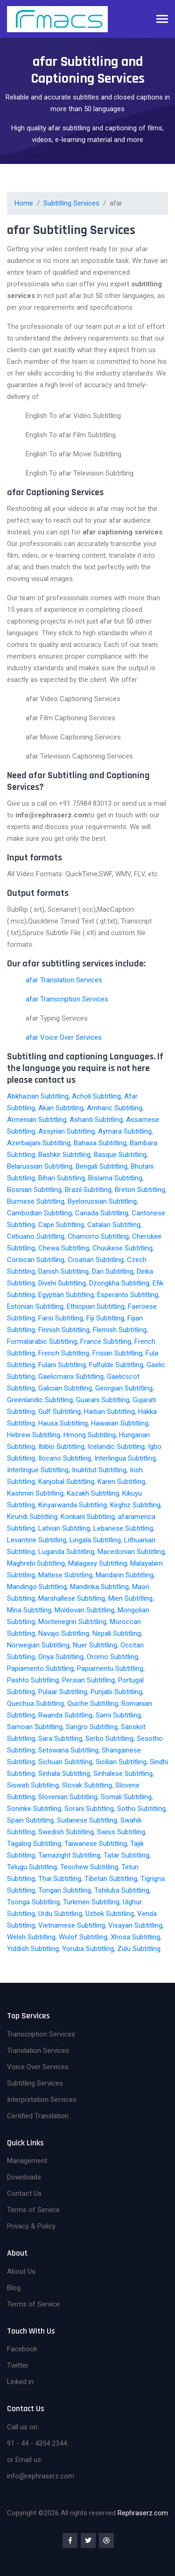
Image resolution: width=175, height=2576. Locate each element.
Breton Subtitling (140, 1189)
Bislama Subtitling (115, 1178)
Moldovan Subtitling (84, 1610)
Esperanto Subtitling (127, 1295)
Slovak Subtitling (87, 1785)
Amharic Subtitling (114, 1108)
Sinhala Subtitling (64, 1773)
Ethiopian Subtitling (96, 1306)
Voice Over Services (38, 2067)
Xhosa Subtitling (135, 1937)
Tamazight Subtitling (69, 1855)
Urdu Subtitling (60, 1913)
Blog (14, 2288)
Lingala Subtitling (95, 1540)
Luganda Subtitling (66, 1551)
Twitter (17, 2365)
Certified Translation (38, 2116)
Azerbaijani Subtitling (38, 1143)
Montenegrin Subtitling (72, 1622)
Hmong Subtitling (89, 1435)
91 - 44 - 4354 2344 (37, 2443)
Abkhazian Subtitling (38, 1096)
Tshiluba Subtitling (121, 1890)
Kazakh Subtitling (93, 1493)
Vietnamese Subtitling (71, 1925)
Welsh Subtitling (31, 1937)
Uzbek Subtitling (109, 1913)
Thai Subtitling (59, 1878)
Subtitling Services (71, 203)
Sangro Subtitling (92, 1727)
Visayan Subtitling (135, 1925)
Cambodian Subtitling (39, 1213)
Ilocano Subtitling (64, 1458)
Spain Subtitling (30, 1820)
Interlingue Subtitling (38, 1470)
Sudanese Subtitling (87, 1820)
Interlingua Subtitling (125, 1458)
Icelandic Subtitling (116, 1446)
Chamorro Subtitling (98, 1236)
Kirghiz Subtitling (135, 1505)
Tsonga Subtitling (33, 1902)
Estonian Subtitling (35, 1306)
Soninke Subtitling (34, 1808)
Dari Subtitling (112, 1271)
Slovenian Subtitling (68, 1797)
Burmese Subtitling (35, 1201)
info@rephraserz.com (40, 2476)
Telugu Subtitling (32, 1867)
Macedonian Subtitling (131, 1551)
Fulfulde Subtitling (116, 1365)
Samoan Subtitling (35, 1727)
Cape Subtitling (61, 1225)
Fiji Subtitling (105, 1318)
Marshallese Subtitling (71, 1598)
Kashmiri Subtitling (35, 1493)
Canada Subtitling (101, 1213)
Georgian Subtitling (124, 1388)
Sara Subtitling (60, 1738)
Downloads (24, 2177)
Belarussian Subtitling (39, 1166)
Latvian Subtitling (64, 1528)
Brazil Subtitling (88, 1189)
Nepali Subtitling (116, 1633)
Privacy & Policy (31, 2226)
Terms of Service (33, 2210)
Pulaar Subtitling (62, 1692)
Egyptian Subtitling (66, 1295)
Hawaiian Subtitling (119, 1423)
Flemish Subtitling (120, 1330)
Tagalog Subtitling (34, 1843)
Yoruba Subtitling (88, 1948)
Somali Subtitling (126, 1797)
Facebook (22, 2349)
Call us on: (23, 2427)
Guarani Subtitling (102, 1400)
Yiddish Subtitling (33, 1948)
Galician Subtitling (65, 1388)
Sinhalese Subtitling (123, 1773)
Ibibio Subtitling (61, 1446)
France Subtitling (105, 1341)
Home (23, 203)
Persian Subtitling (88, 1680)
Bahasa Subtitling (100, 1143)
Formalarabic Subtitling (42, 1341)
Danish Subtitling (63, 1271)
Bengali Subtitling (101, 1166)
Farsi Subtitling (60, 1318)
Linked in (20, 2381)
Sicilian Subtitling (121, 1762)
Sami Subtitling (118, 1715)
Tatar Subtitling (126, 1855)
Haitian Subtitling (109, 1411)
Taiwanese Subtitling (95, 1843)
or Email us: (24, 2459)
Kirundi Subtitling (32, 1516)
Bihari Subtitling (61, 1178)
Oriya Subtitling (61, 1657)
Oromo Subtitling (112, 1657)
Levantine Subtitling (36, 1540)
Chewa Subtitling (63, 1248)
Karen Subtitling (121, 1481)
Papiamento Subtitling (40, 1668)
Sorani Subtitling (89, 1808)
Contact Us (24, 2193)
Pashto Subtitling (33, 1680)
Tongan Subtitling (64, 1890)
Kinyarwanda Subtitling (72, 1505)
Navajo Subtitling (63, 1633)
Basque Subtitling (120, 1154)
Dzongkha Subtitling (119, 1283)
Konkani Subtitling (88, 1516)
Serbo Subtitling (109, 1738)
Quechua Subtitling (35, 1703)
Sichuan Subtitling (65, 1762)
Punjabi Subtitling (116, 1692)
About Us (21, 2271)
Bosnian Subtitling (34, 1189)
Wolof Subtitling (83, 1937)
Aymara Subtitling (125, 1131)
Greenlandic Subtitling (40, 1400)
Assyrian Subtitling (66, 1131)
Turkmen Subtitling (91, 1902)
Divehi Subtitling (62, 1283)
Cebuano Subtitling (35, 1236)
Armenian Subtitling (36, 1119)
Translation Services (38, 2050)
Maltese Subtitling (65, 1575)
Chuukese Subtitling (122, 1248)
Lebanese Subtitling (123, 1528)
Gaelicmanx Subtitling (71, 1376)
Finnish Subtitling (64, 1330)
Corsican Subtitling (35, 1260)
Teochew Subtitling (89, 1867)
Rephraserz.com (143, 2513)
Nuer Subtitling (95, 1645)
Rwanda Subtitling (65, 1715)
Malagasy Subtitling (97, 1563)
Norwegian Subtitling (38, 1645)
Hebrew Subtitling (33, 1435)
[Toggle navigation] (162, 20)
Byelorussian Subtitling (102, 1201)
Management (27, 2161)
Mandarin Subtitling (125, 1575)
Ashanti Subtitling (96, 1119)
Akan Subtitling (61, 1108)
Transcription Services (41, 2034)
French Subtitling (63, 1353)
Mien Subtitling (130, 1598)
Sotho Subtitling (141, 1808)
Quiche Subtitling (92, 1703)
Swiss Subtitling (121, 1832)
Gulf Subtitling (59, 1411)
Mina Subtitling (29, 1610)
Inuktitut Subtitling (99, 1470)
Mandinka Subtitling (99, 1587)
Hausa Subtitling (63, 1423)
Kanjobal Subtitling (66, 1481)
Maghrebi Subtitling (36, 1563)
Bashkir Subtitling (64, 1154)
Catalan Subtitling (113, 1225)
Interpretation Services (42, 2099)
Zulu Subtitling (139, 1948)
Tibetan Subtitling (110, 1878)
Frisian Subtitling (117, 1353)
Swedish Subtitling (66, 1832)
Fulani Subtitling (62, 1365)
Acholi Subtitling (96, 1096)
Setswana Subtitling (68, 1750)
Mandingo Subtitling (37, 1587)
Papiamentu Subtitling (110, 1668)
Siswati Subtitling (33, 1785)
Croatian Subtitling (96, 1260)
